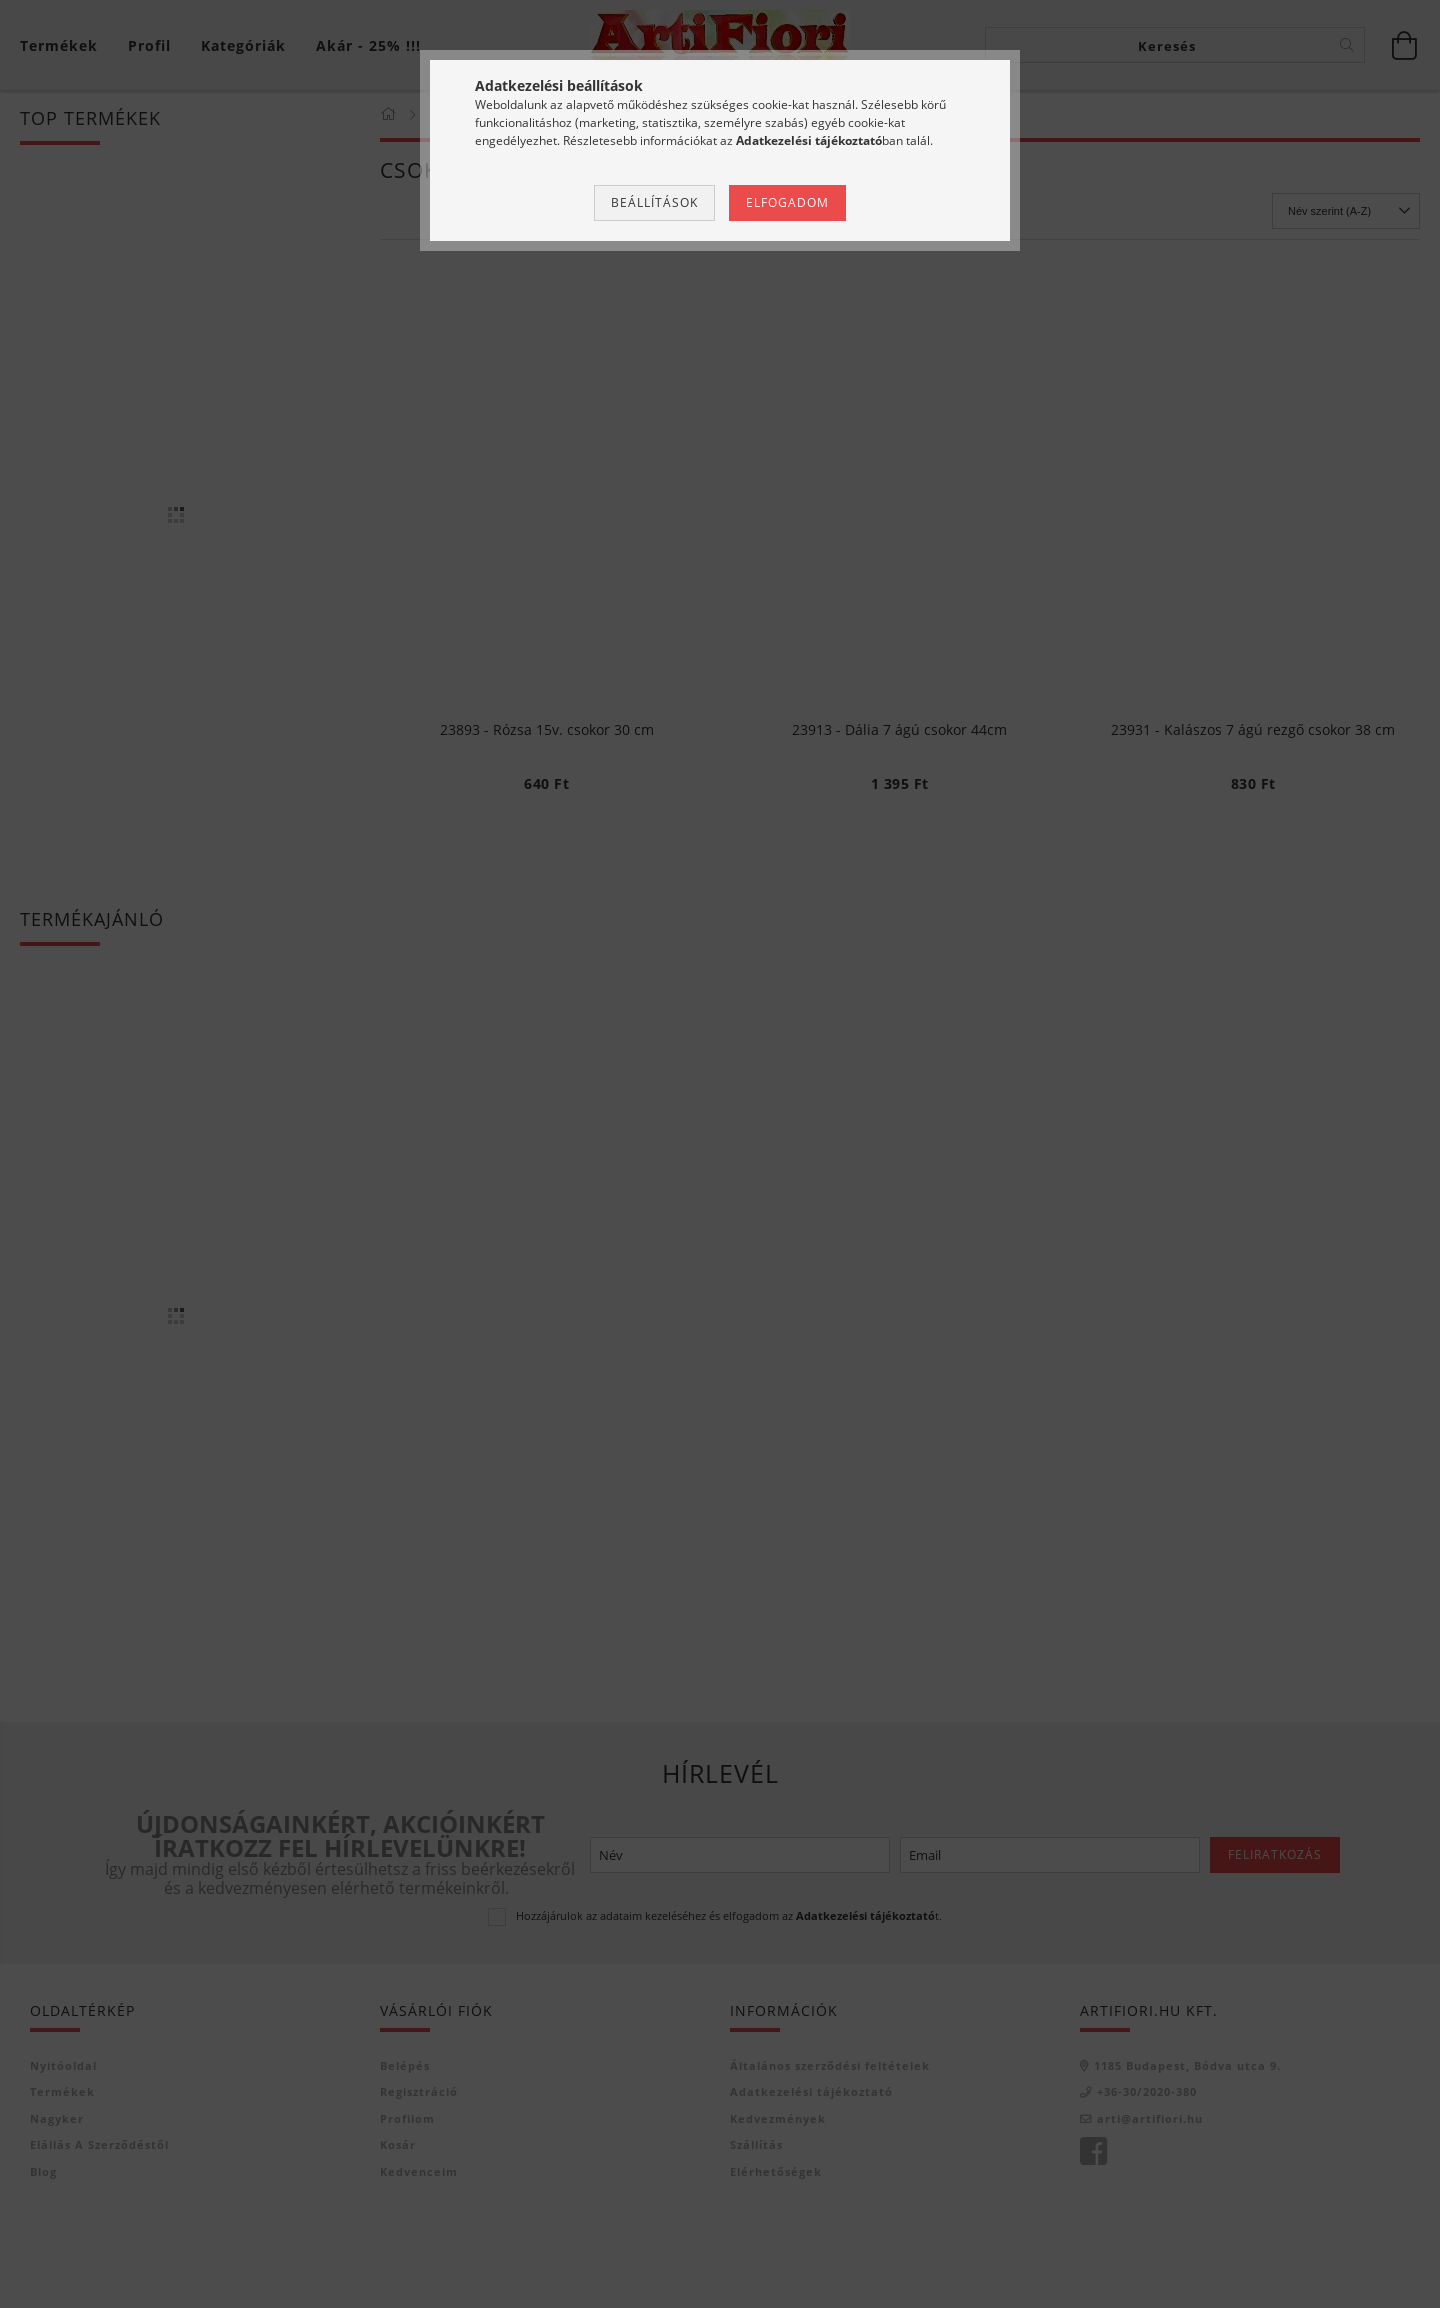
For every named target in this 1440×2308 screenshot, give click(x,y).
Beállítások (654, 202)
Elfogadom (787, 202)
